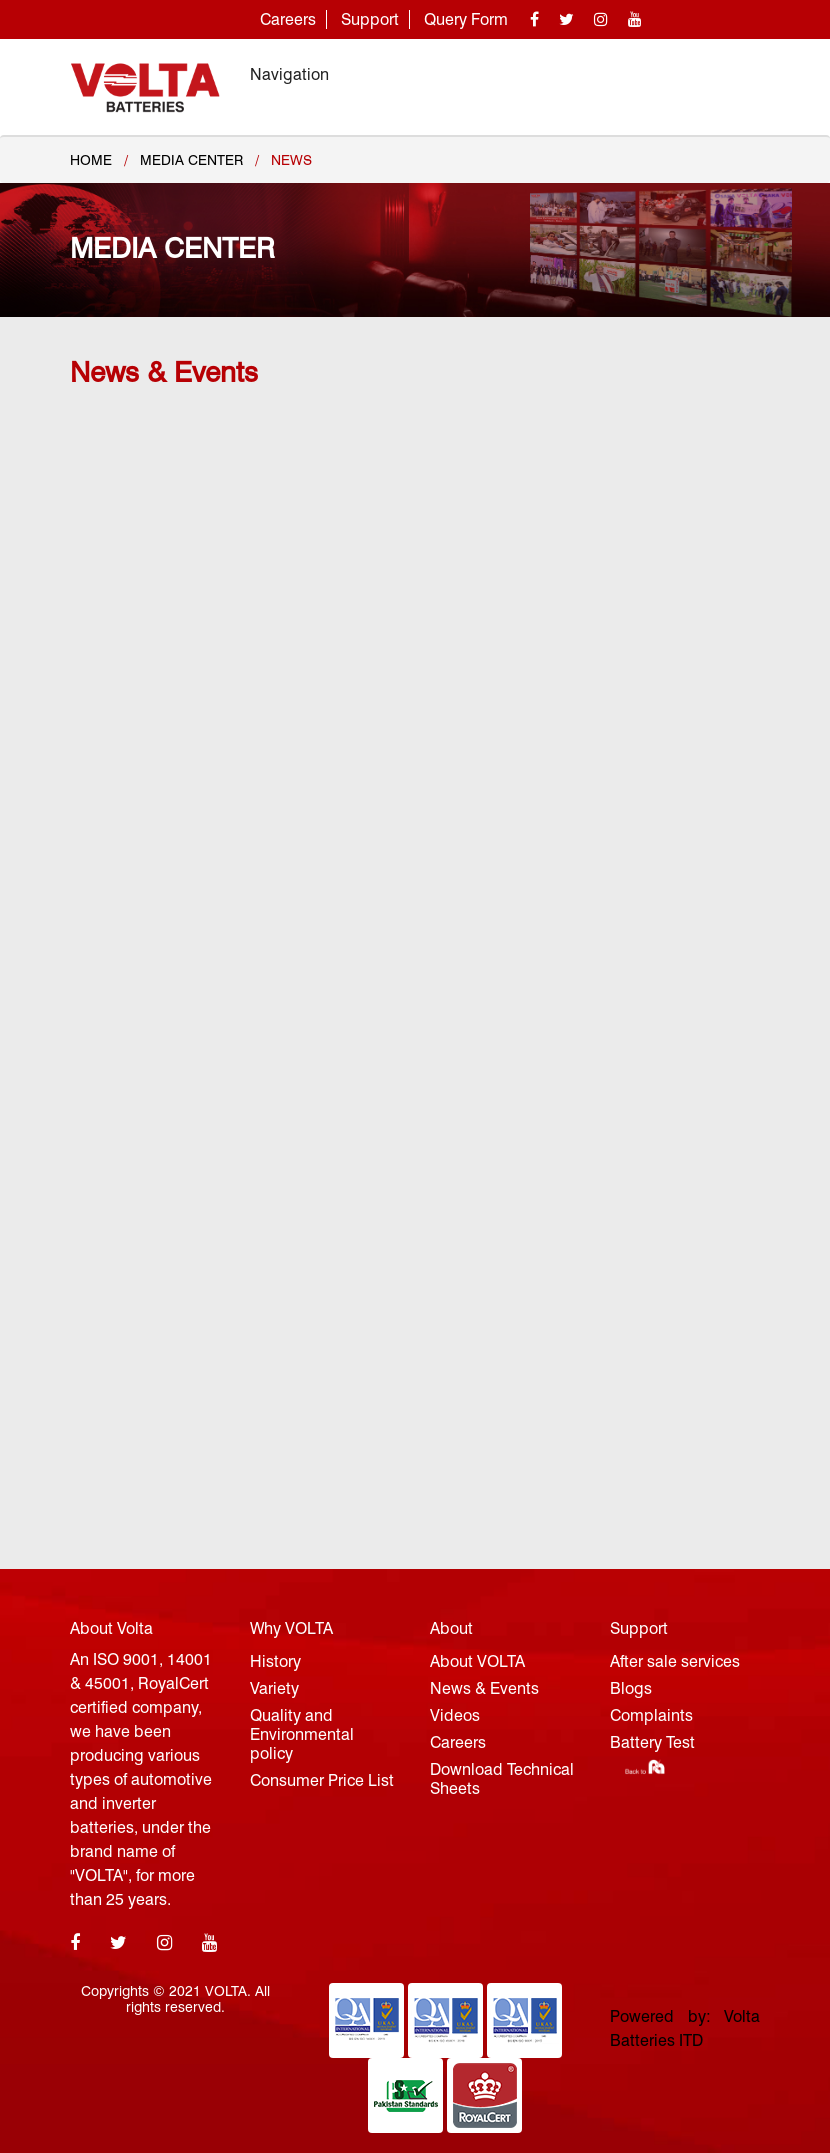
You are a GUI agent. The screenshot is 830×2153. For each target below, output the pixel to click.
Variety (274, 1688)
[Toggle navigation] (732, 75)
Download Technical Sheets (502, 1779)
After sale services (675, 1661)
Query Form (466, 19)
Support (370, 19)
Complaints (651, 1715)
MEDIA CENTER (191, 160)
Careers (288, 19)
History (275, 1661)
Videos (455, 1715)
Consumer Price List (322, 1780)
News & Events (484, 1688)
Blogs (631, 1688)
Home (91, 160)
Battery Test (652, 1742)
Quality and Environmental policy (302, 1734)
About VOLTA (477, 1661)
